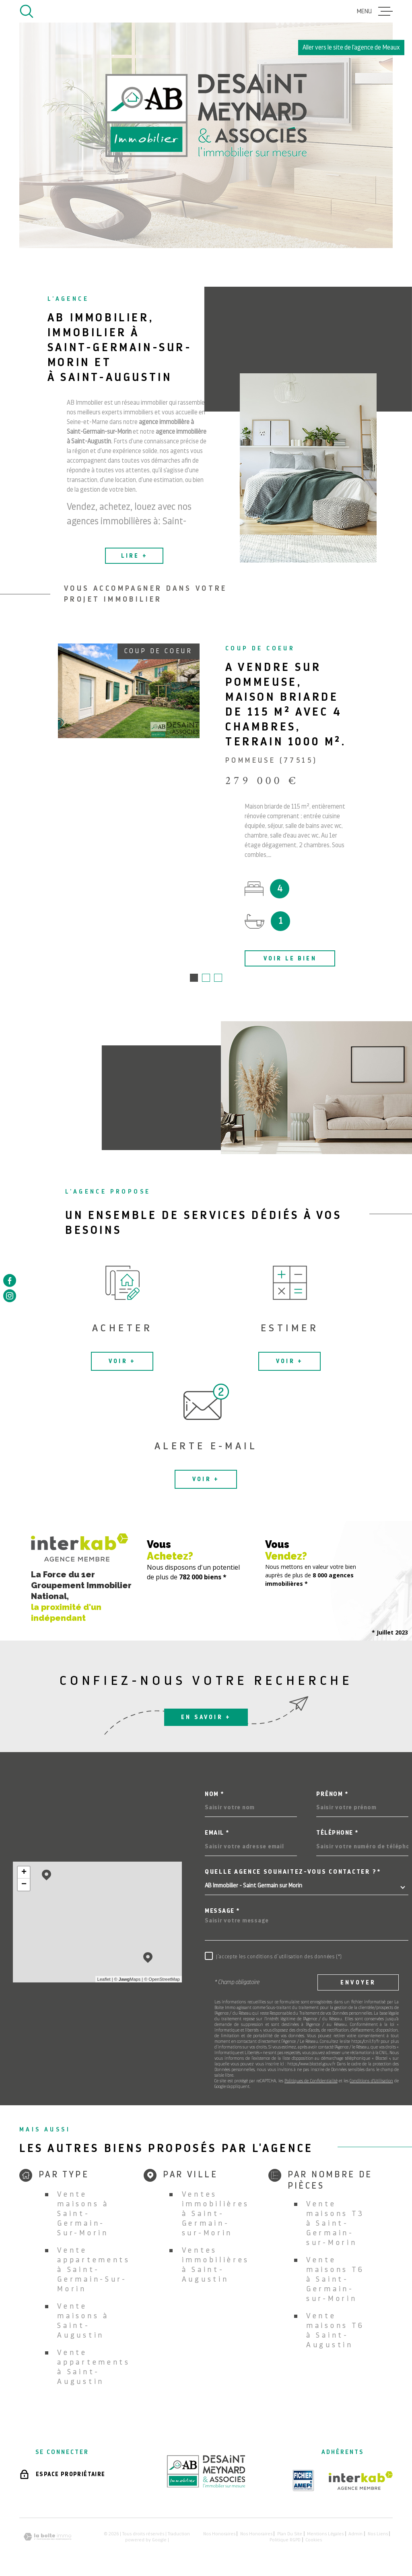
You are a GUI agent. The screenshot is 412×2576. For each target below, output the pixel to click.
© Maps (127, 1980)
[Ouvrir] (26, 11)
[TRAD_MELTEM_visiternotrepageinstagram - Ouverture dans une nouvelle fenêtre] (9, 1295)
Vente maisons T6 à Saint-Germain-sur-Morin (335, 2280)
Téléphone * (337, 1834)
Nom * (214, 1795)
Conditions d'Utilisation (371, 2081)
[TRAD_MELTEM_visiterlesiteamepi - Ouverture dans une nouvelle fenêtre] (303, 2481)
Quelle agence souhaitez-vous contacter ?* (293, 1873)
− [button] (24, 1885)
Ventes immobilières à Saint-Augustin (215, 2265)
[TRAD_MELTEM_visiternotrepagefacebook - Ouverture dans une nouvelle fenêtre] (9, 1280)
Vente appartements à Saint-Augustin (93, 2367)
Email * (217, 1834)
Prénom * (332, 1795)
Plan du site (289, 2534)
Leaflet (104, 1980)
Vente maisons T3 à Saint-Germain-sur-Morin (335, 2224)
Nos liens (378, 2534)
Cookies (313, 2540)
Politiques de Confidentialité (311, 2081)
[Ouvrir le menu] (375, 11)
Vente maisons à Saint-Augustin (83, 2321)
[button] (194, 979)
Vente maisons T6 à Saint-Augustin (335, 2331)
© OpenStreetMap (162, 1980)
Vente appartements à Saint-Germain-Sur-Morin (93, 2270)
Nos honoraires (219, 2534)
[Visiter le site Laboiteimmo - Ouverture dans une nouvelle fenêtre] (47, 2537)
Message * (222, 1912)
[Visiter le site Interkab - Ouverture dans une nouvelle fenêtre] (361, 2481)
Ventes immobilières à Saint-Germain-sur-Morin (215, 2214)
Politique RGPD (285, 2540)
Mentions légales (325, 2534)
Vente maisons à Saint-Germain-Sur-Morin (83, 2214)
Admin (355, 2534)
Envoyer (358, 1983)
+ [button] (24, 1873)
